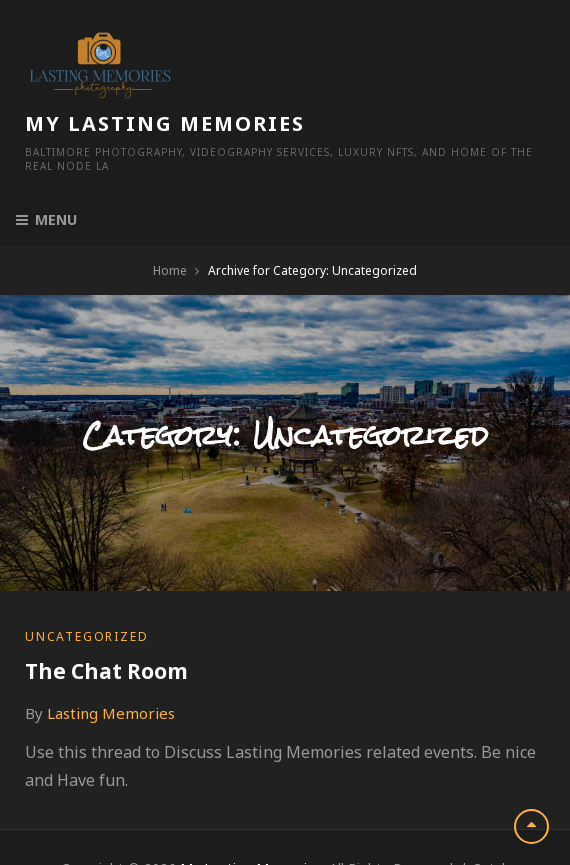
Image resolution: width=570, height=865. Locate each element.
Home (170, 207)
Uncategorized (86, 573)
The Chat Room (106, 608)
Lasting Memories (111, 650)
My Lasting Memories (325, 47)
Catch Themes (320, 826)
